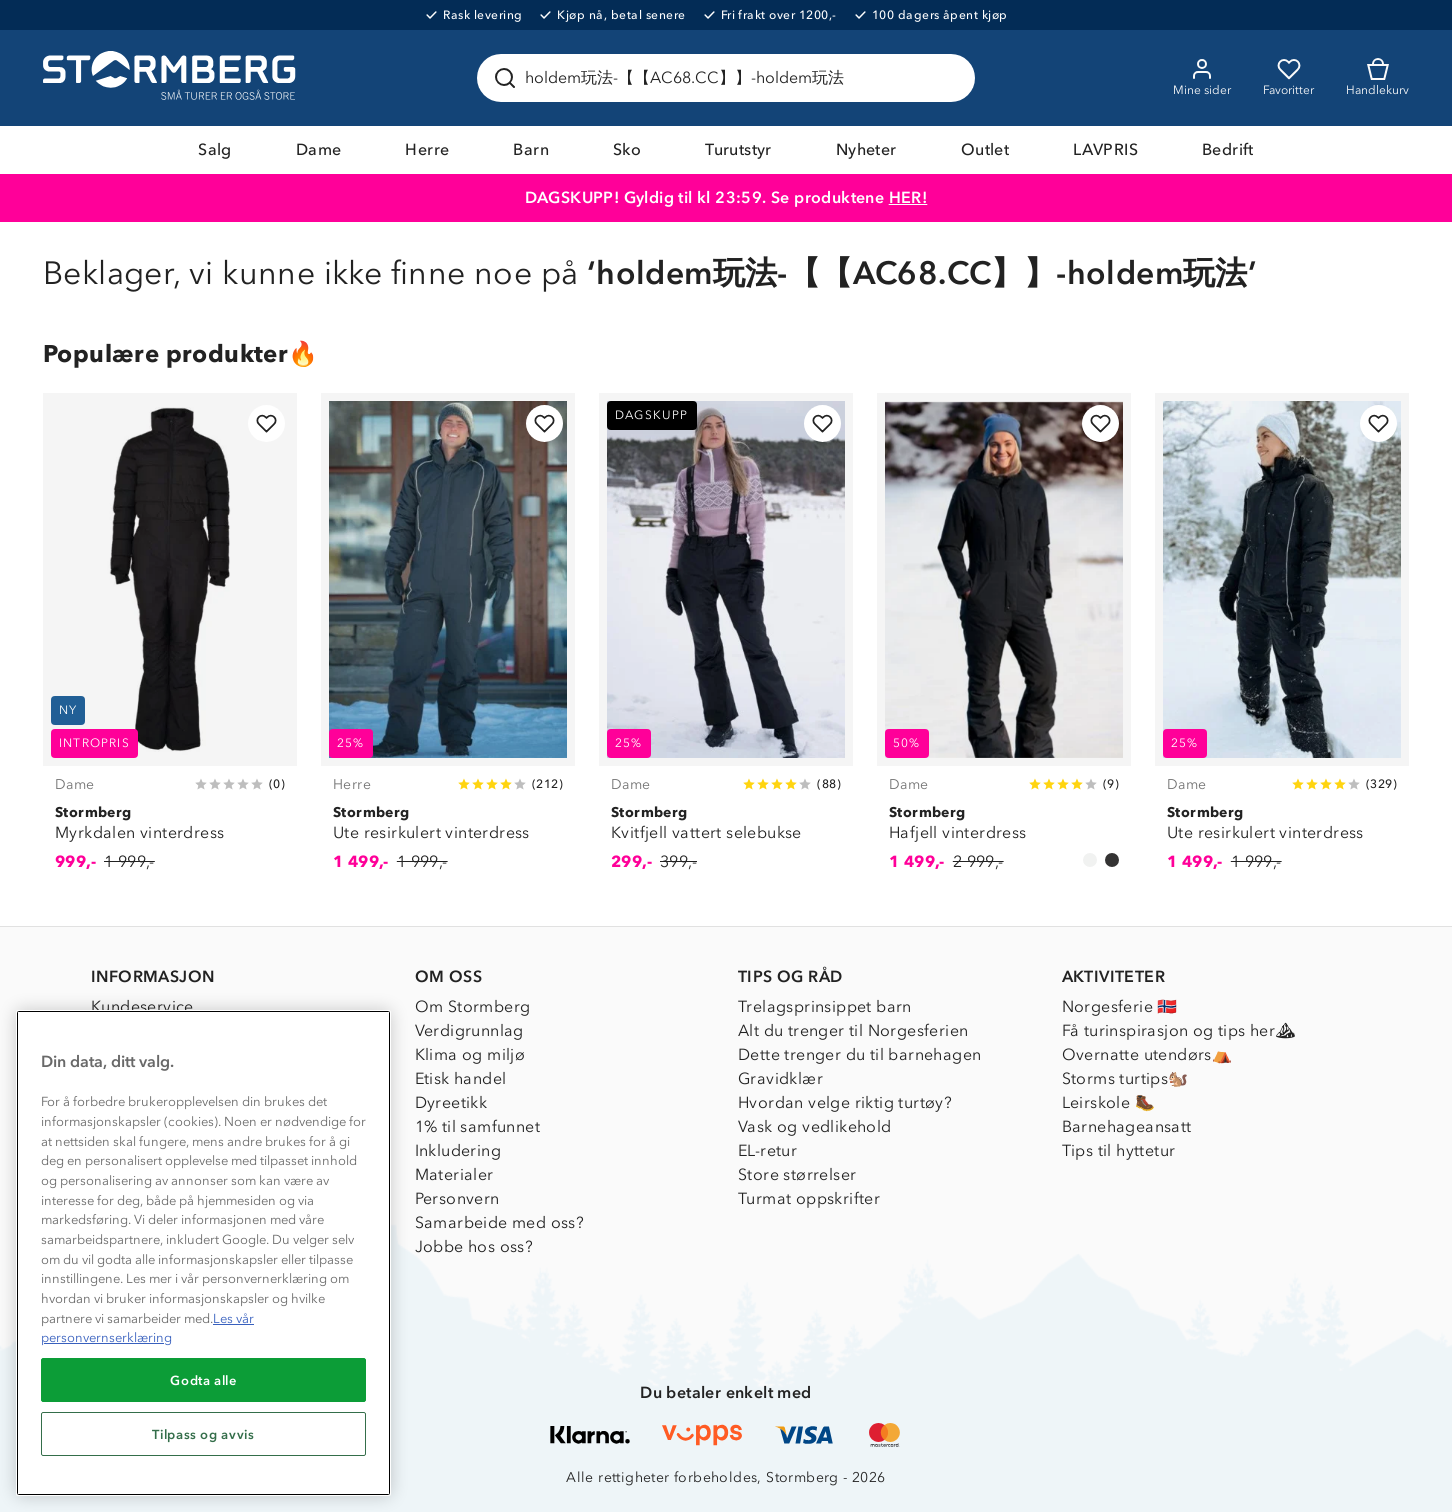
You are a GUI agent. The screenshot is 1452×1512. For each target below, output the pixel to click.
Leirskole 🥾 (1108, 1102)
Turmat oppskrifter (809, 1198)
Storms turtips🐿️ (1125, 1078)
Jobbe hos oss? (474, 1246)
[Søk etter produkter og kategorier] (730, 78)
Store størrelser (797, 1174)
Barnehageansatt (1127, 1126)
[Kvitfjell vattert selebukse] (726, 643)
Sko (627, 149)
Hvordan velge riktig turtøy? (845, 1102)
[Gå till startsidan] (172, 78)
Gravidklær (780, 1078)
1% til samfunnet (477, 1126)
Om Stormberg (473, 1006)
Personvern (457, 1198)
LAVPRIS (1105, 149)
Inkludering (458, 1150)
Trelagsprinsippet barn (825, 1006)
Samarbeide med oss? (500, 1222)
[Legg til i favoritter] (266, 423)
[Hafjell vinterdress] (1004, 643)
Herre (427, 149)
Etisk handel (461, 1078)
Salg (215, 149)
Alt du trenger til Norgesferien (853, 1030)
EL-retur (767, 1150)
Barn (531, 149)
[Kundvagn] (1377, 78)
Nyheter (866, 149)
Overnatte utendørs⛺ (1147, 1054)
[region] (203, 1253)
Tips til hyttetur (1119, 1150)
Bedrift (1228, 149)
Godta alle (203, 1380)
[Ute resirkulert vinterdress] (448, 643)
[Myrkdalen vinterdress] (170, 643)
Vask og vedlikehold (815, 1126)
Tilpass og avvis (203, 1434)
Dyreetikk (451, 1102)
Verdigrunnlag (469, 1030)
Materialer (454, 1174)
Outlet (985, 149)
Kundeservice (142, 1006)
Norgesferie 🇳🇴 (1120, 1006)
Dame (319, 149)
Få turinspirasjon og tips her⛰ (1179, 1030)
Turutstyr (738, 149)
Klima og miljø (470, 1054)
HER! (908, 197)
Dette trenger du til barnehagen (859, 1054)
